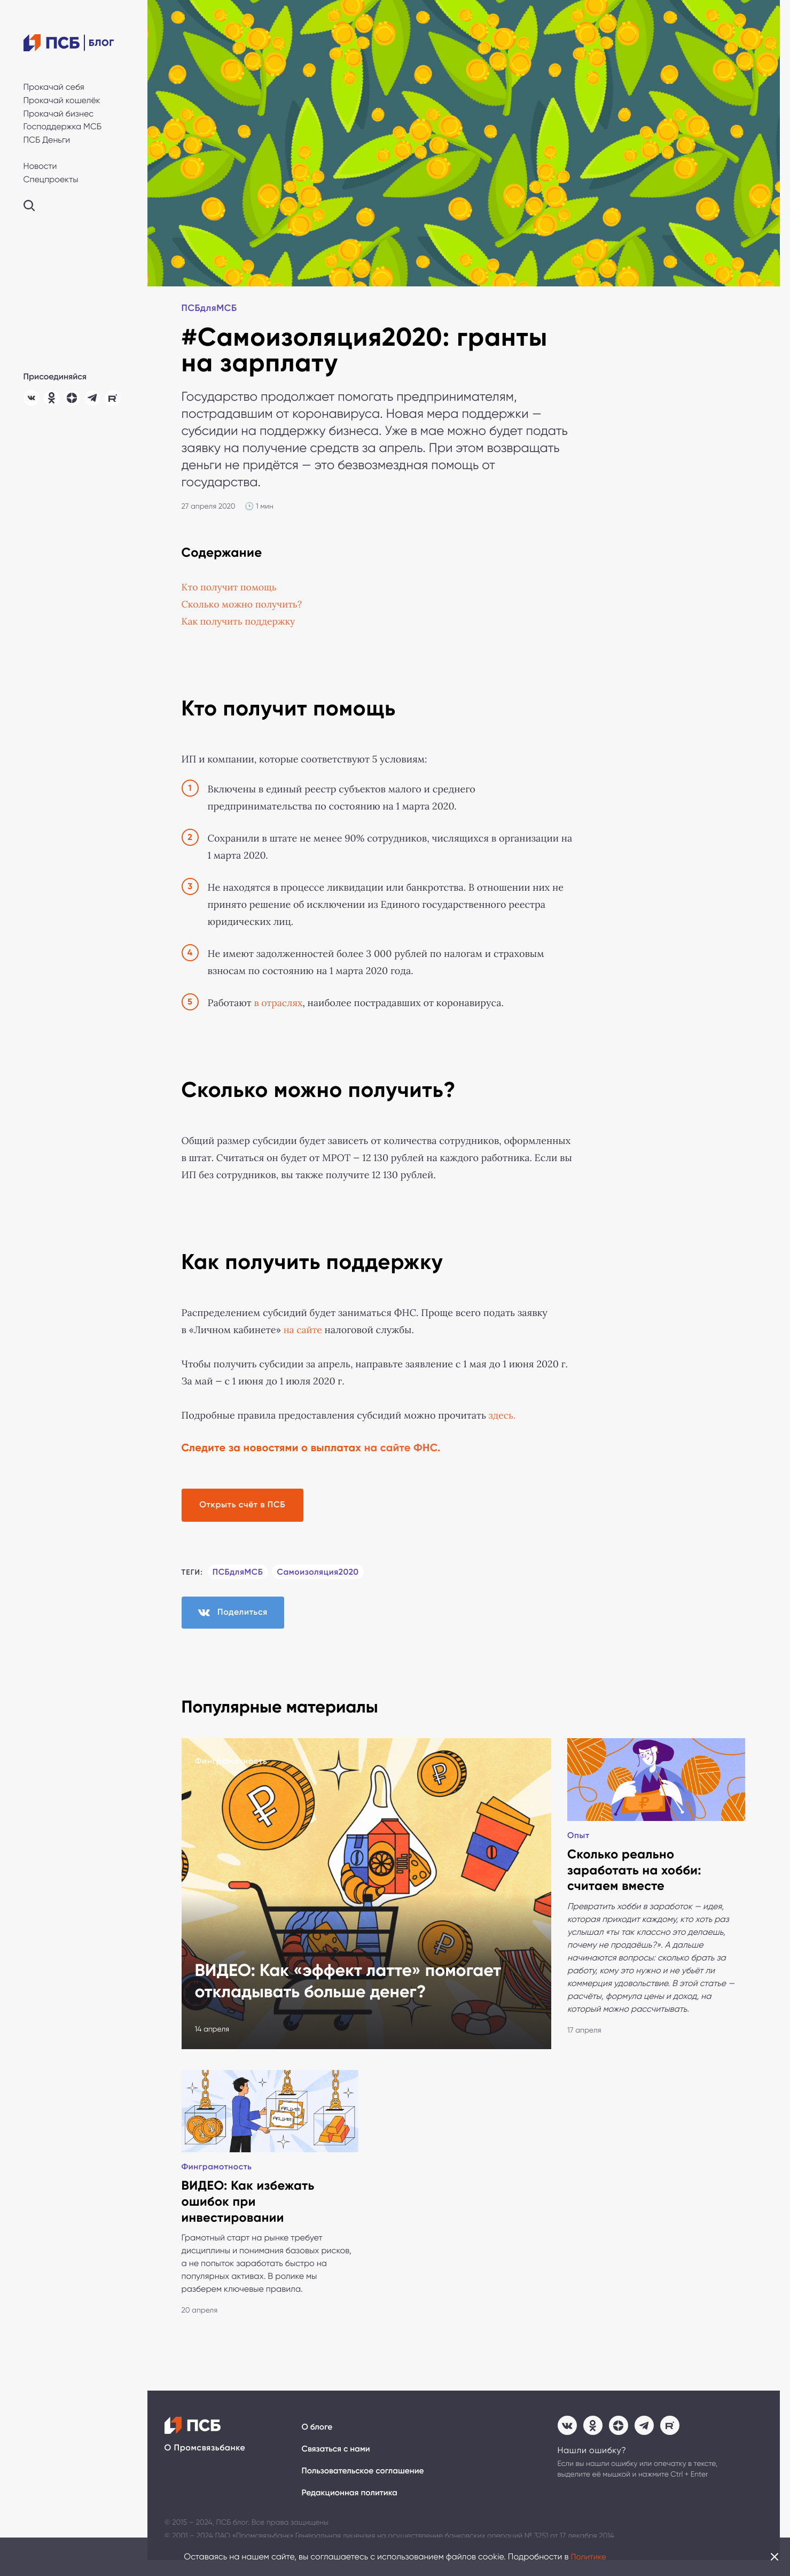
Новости (40, 166)
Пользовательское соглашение (365, 2485)
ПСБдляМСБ (211, 309)
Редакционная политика (351, 2508)
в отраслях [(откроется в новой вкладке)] (279, 1003)
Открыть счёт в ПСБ (247, 1505)
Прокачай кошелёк (62, 100)
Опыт (578, 1841)
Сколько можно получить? (243, 605)
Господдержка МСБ (63, 126)
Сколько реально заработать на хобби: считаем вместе (635, 1878)
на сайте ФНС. (402, 1448)
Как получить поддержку (240, 622)
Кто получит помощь (230, 588)
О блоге (317, 2441)
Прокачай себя (54, 87)
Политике (588, 2556)
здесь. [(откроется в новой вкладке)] (503, 1416)
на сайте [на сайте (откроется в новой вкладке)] (302, 1330)
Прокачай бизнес (59, 113)
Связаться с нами (337, 2463)
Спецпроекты (51, 179)
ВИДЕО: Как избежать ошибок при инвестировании (249, 2214)
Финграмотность (231, 1765)
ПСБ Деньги (47, 140)
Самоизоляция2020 (320, 1573)
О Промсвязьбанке (205, 2462)
